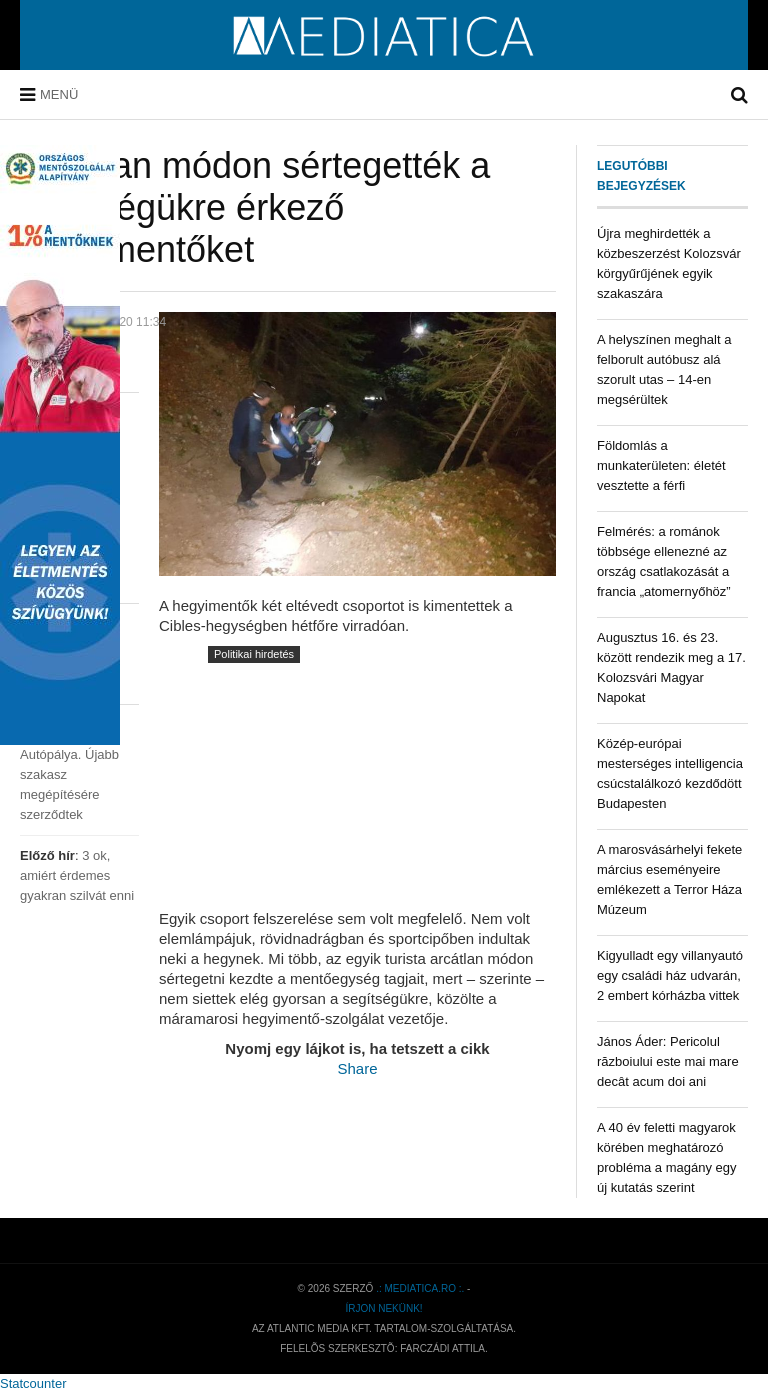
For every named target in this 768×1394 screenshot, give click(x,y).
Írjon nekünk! (383, 1308)
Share (357, 1068)
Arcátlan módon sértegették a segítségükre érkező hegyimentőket (255, 207)
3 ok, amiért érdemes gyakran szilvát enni (77, 875)
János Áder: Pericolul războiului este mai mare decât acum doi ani (668, 1061)
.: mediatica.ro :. (420, 1288)
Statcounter (33, 1383)
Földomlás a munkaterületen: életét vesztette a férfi (661, 465)
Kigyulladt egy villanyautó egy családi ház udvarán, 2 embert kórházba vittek (670, 975)
